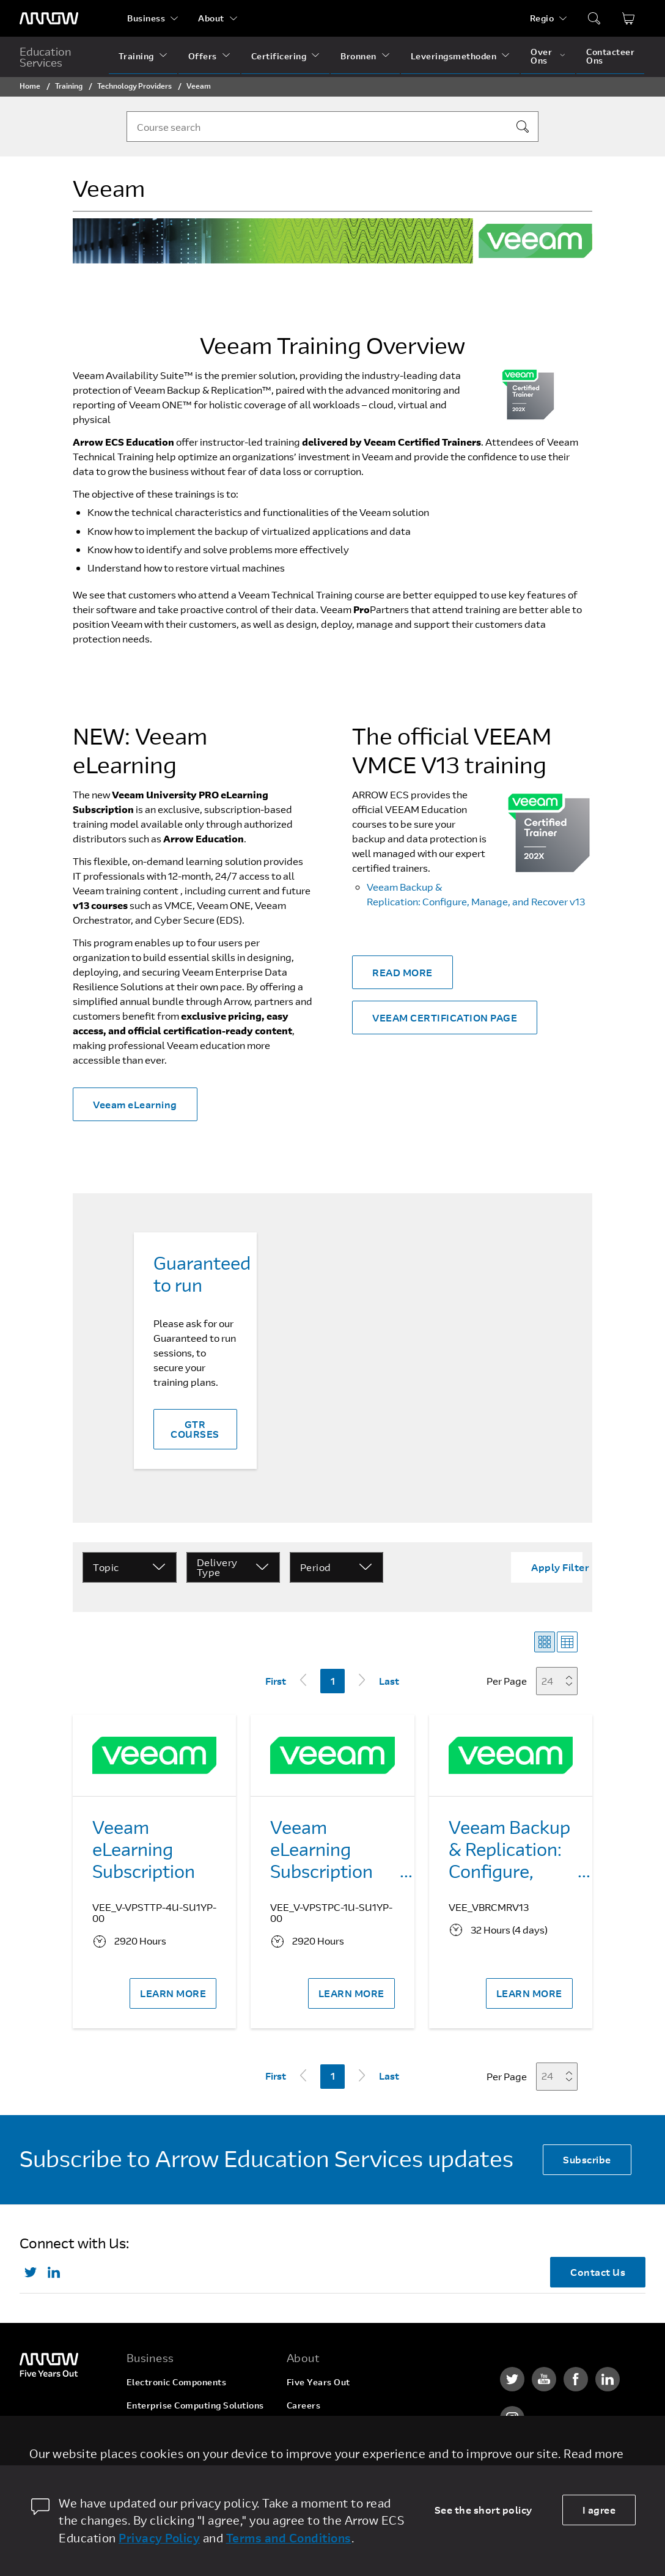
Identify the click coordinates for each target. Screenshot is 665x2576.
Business (146, 18)
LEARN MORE (173, 1993)
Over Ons (541, 56)
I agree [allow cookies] (599, 2509)
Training (136, 56)
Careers (304, 2405)
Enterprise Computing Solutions (195, 2405)
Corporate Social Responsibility (354, 2428)
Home (30, 85)
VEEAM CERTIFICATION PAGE (444, 1017)
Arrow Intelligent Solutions (185, 2428)
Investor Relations (326, 2451)
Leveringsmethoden (454, 56)
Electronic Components (177, 2382)
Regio (542, 18)
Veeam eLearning (135, 1104)
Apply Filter (560, 1567)
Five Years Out (318, 2382)
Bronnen (358, 56)
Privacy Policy (159, 2537)
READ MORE (402, 972)
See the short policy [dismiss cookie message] (483, 2509)
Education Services (46, 57)
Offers (202, 56)
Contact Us (597, 2271)
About (211, 18)
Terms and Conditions (288, 2537)
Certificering (279, 56)
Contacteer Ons (610, 56)
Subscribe (587, 2159)
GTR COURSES (195, 1429)
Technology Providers (134, 85)
